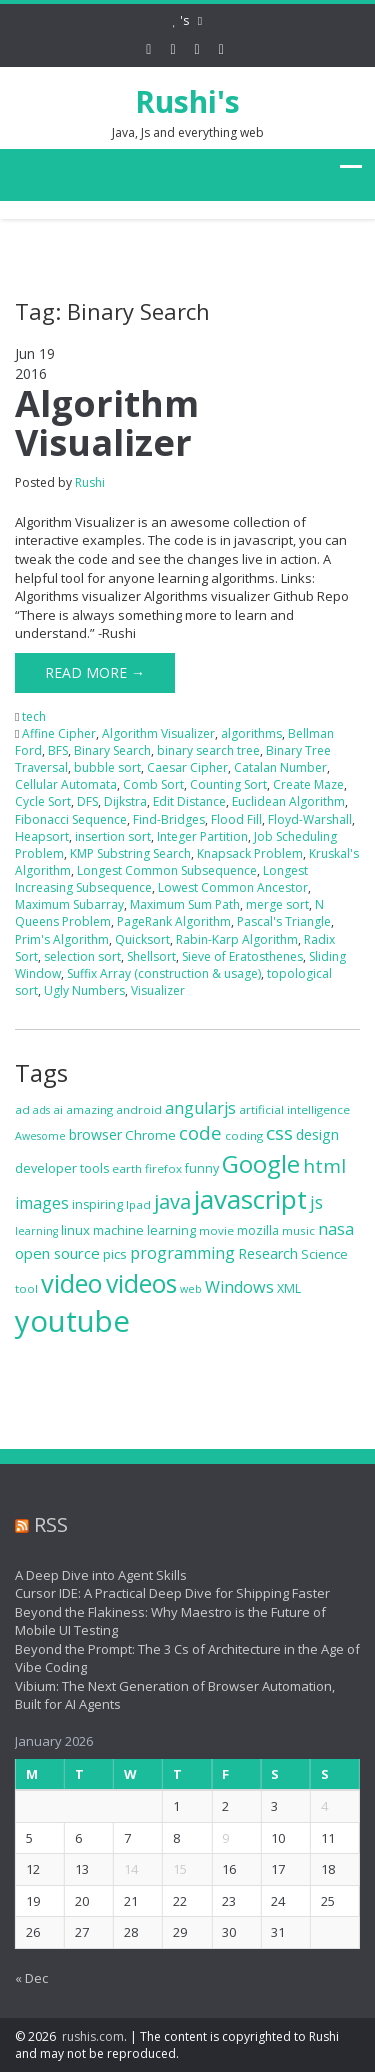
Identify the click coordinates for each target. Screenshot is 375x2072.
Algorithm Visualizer (107, 423)
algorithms (251, 733)
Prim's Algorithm (62, 939)
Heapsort (42, 836)
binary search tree (208, 750)
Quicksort (142, 939)
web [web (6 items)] (191, 1289)
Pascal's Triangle (284, 921)
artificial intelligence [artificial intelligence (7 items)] (294, 1109)
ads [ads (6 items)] (41, 1110)
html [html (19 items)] (324, 1166)
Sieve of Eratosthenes (242, 956)
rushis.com (93, 2036)
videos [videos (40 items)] (141, 1283)
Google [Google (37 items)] (261, 1163)
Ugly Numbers (84, 990)
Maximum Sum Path (185, 904)
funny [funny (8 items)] (202, 1168)
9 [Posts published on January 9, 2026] (216, 1838)
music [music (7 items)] (298, 1230)
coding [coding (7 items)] (244, 1135)
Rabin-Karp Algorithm (237, 939)
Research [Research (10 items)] (268, 1253)
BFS (58, 750)
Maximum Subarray (69, 904)
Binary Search (112, 750)
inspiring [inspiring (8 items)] (97, 1204)
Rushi (90, 482)
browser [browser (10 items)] (95, 1134)
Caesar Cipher (187, 767)
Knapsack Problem (250, 853)
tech (34, 716)
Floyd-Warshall (310, 819)
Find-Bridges (169, 819)
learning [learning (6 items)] (36, 1231)
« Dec (21, 1978)
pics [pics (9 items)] (115, 1254)
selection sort (82, 956)
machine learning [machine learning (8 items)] (144, 1230)
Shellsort (151, 956)
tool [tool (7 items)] (26, 1288)
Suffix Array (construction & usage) (164, 973)
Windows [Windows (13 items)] (239, 1287)
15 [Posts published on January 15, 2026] (171, 1869)
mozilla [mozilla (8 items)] (258, 1230)
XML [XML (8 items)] (289, 1288)
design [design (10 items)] (317, 1134)
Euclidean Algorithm (288, 801)
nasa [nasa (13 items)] (336, 1229)
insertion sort (113, 836)
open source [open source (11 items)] (57, 1253)
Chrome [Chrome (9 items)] (150, 1135)
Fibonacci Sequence (71, 819)
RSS (41, 1524)
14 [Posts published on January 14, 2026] (122, 1869)
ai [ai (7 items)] (58, 1109)
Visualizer (158, 990)
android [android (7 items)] (139, 1109)
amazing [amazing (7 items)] (89, 1109)
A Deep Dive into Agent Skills (91, 1575)
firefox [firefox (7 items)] (163, 1168)
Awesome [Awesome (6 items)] (40, 1136)
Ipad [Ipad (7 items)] (138, 1204)
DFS (87, 801)
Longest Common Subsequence (167, 870)
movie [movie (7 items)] (216, 1230)
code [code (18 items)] (200, 1132)
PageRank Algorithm (174, 921)
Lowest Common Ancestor (233, 887)
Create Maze (308, 784)
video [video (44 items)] (72, 1283)
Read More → (95, 672)
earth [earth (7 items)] (127, 1168)
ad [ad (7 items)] (22, 1109)
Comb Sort (153, 784)
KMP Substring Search (130, 853)
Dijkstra (125, 801)
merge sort (277, 904)
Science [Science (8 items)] (324, 1254)
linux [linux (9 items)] (75, 1230)
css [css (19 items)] (279, 1133)
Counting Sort (228, 784)
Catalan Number (280, 767)
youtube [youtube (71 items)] (72, 1321)
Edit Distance (189, 801)
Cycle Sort (43, 801)
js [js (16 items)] (316, 1202)
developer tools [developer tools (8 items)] (62, 1168)
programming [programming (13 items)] (182, 1253)
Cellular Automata (66, 784)
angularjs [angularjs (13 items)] (200, 1108)
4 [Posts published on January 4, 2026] (314, 1806)
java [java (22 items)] (172, 1201)
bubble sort (107, 767)
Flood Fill (236, 819)
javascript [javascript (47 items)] (250, 1199)
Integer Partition (202, 836)
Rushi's (187, 101)
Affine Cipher (59, 733)
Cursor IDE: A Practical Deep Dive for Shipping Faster (162, 1593)
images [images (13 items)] (42, 1203)
